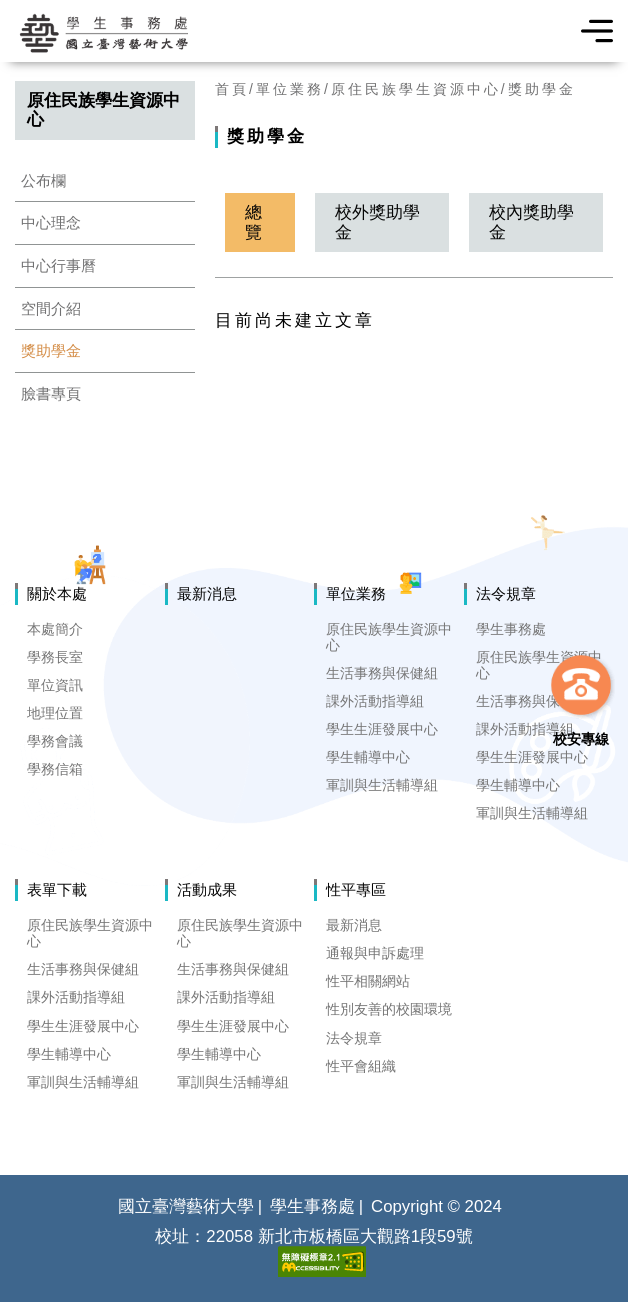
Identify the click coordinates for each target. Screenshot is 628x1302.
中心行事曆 (58, 265)
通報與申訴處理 (375, 953)
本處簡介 (55, 629)
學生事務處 (511, 629)
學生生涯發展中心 (382, 729)
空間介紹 (51, 308)
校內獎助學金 (531, 222)
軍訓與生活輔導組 (382, 785)
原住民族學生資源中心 (416, 89)
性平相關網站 (368, 981)
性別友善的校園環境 (389, 1009)
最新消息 (207, 593)
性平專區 (356, 889)
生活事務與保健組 (382, 673)
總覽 (253, 222)
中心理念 (51, 222)
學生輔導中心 (368, 757)
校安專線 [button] (581, 739)
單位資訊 (55, 685)
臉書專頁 (51, 393)
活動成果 (207, 889)
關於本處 (57, 593)
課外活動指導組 (375, 701)
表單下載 (57, 889)
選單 (590, 31)
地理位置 (55, 713)
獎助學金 (51, 350)
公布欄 (43, 180)
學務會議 (55, 741)
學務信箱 (55, 769)
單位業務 (290, 89)
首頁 (232, 89)
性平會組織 (361, 1066)
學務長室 (55, 657)
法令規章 (506, 593)
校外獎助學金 (377, 222)
